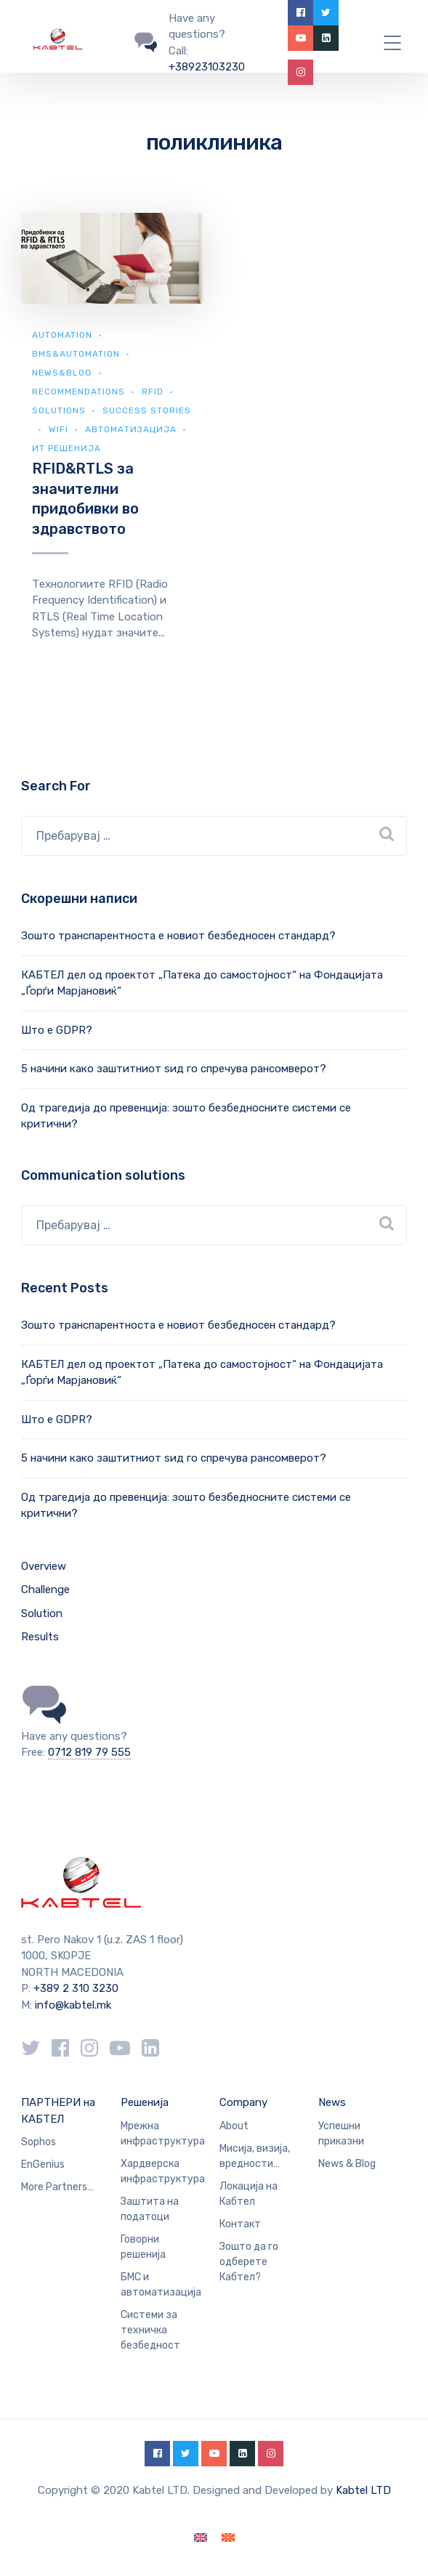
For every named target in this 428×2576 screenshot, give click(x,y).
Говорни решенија (143, 2247)
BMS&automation (76, 354)
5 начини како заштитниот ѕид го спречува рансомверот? (173, 1068)
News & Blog (347, 2164)
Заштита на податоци (150, 2209)
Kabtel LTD (363, 2490)
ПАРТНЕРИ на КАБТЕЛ (58, 2111)
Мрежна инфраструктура (163, 2133)
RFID (152, 391)
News (332, 2102)
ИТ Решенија (66, 448)
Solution (41, 1613)
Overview (43, 1566)
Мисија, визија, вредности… (254, 2156)
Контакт (240, 2224)
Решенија (145, 2102)
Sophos (38, 2142)
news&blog (62, 373)
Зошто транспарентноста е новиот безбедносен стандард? (178, 935)
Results (40, 1636)
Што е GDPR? (56, 1030)
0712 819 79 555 (89, 1752)
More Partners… (57, 2187)
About (234, 2126)
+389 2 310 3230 (74, 1988)
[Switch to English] (200, 2537)
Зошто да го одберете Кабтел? (248, 2261)
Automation (62, 335)
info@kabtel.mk (73, 2005)
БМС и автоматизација (161, 2284)
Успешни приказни (341, 2133)
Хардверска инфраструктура (163, 2171)
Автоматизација (131, 429)
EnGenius (43, 2164)
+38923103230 (207, 66)
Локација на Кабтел (248, 2194)
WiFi (58, 429)
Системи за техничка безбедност (150, 2330)
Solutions (59, 410)
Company (243, 2102)
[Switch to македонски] (228, 2537)
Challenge (45, 1589)
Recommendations (78, 391)
